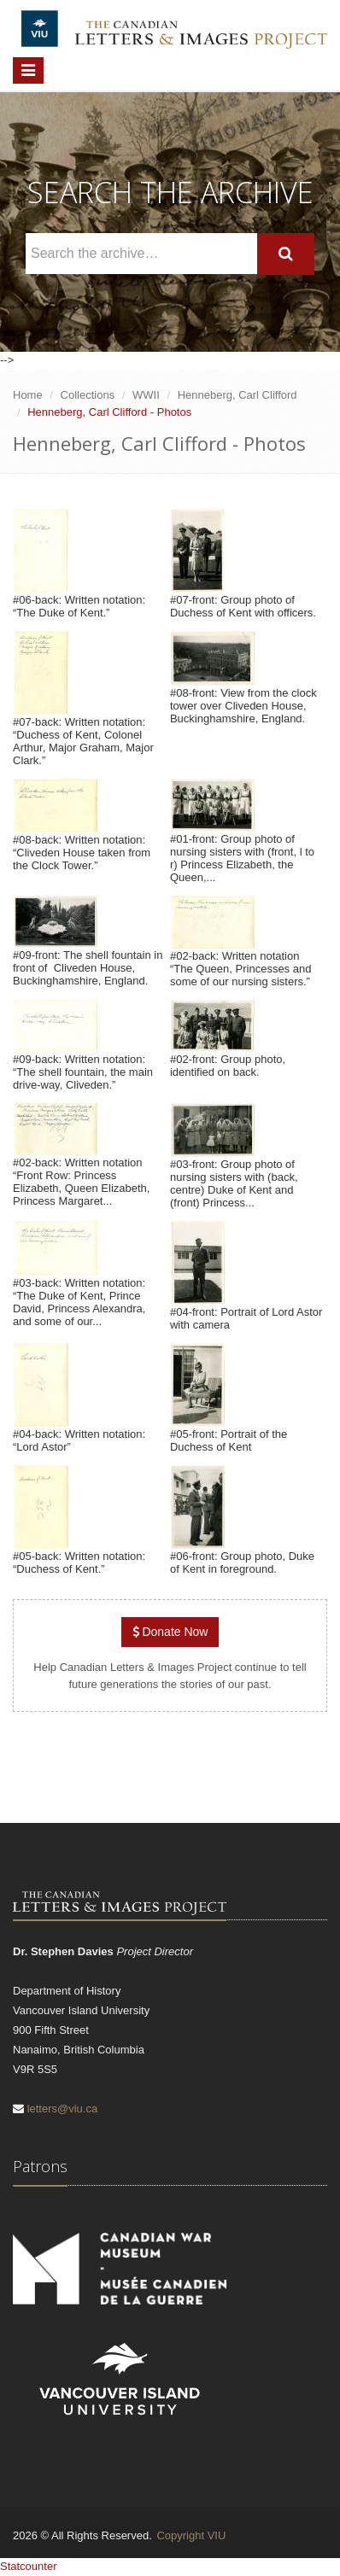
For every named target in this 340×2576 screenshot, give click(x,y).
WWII (146, 394)
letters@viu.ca (62, 2108)
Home (28, 394)
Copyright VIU (191, 2535)
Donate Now (170, 1631)
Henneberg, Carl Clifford (237, 394)
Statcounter (28, 2566)
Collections (88, 394)
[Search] (285, 254)
